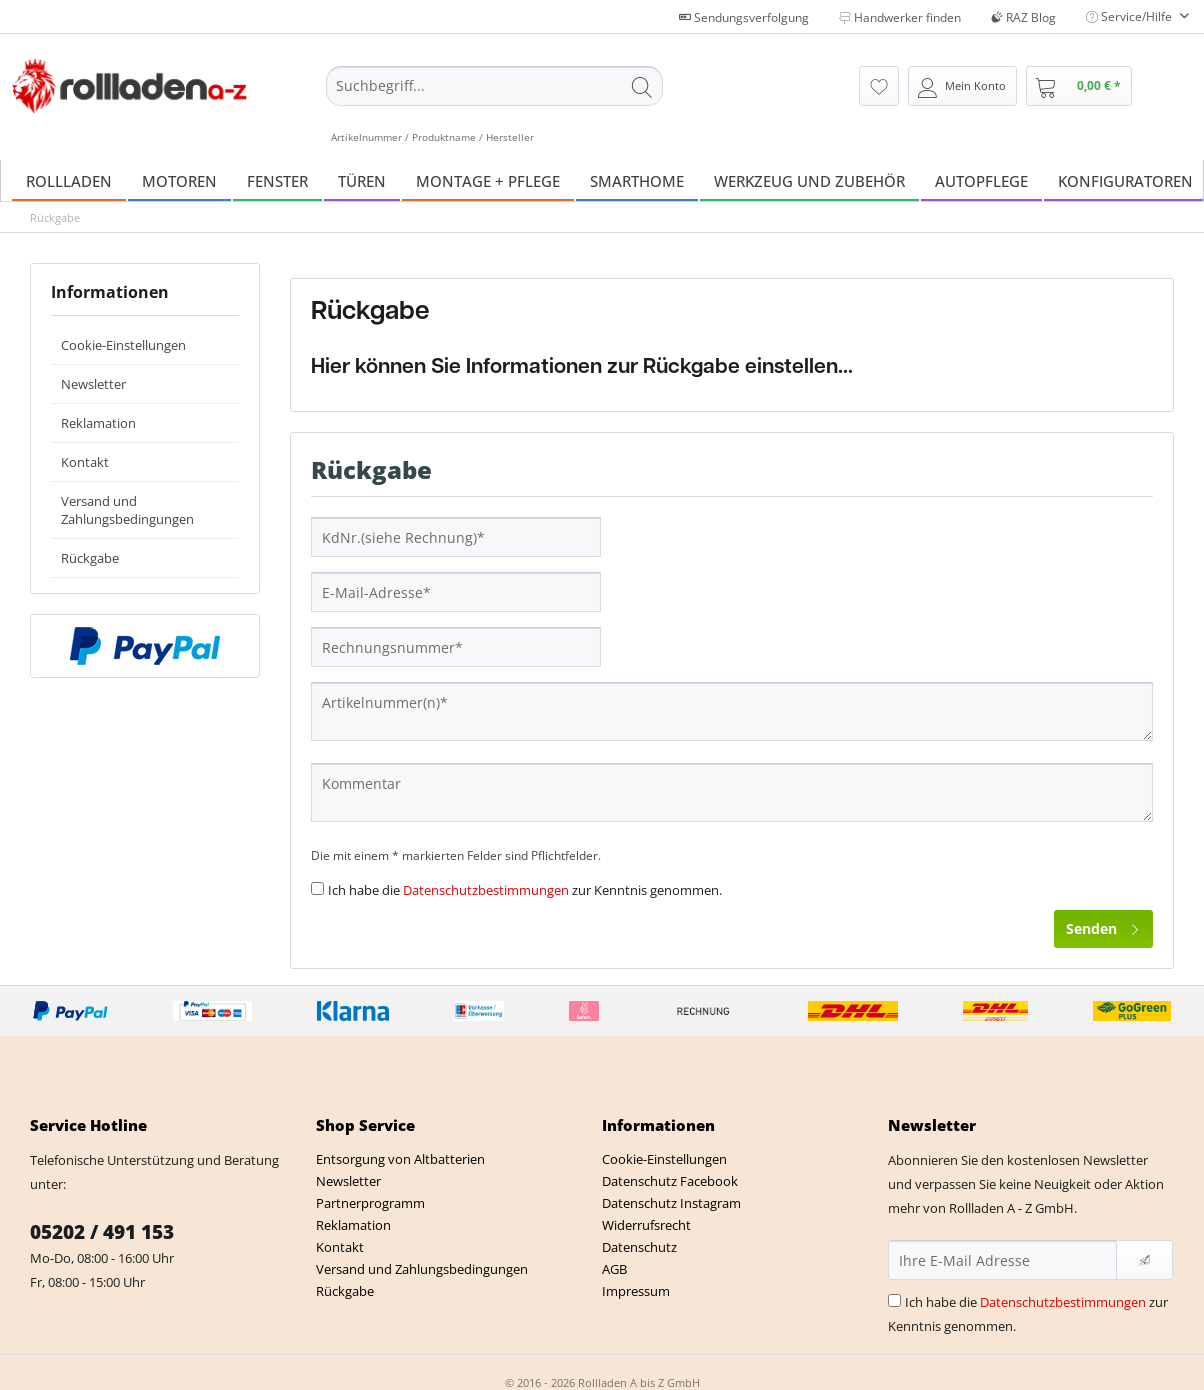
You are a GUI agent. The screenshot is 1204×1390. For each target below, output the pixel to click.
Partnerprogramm (370, 1203)
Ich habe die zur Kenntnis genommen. (525, 890)
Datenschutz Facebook (670, 1181)
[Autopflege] (981, 180)
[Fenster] (277, 180)
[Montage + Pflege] (488, 180)
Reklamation (98, 423)
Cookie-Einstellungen (123, 345)
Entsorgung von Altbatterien (400, 1159)
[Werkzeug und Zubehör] (809, 180)
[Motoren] (179, 180)
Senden (1103, 925)
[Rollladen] (69, 180)
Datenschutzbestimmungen (486, 890)
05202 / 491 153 (102, 1232)
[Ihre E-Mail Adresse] (1002, 1260)
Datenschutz (639, 1247)
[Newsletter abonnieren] (1144, 1260)
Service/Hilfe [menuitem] (1130, 16)
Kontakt (85, 462)
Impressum (636, 1291)
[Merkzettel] (879, 86)
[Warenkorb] (1079, 86)
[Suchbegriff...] (494, 86)
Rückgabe (90, 558)
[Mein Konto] (962, 86)
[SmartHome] (637, 180)
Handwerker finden (900, 17)
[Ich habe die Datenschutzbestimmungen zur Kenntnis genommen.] (317, 888)
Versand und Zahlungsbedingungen (127, 510)
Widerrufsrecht (646, 1225)
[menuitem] (494, 105)
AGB (614, 1269)
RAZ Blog (1023, 17)
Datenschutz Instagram (671, 1203)
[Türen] (362, 180)
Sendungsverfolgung (744, 17)
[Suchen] (642, 86)
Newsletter (93, 384)
